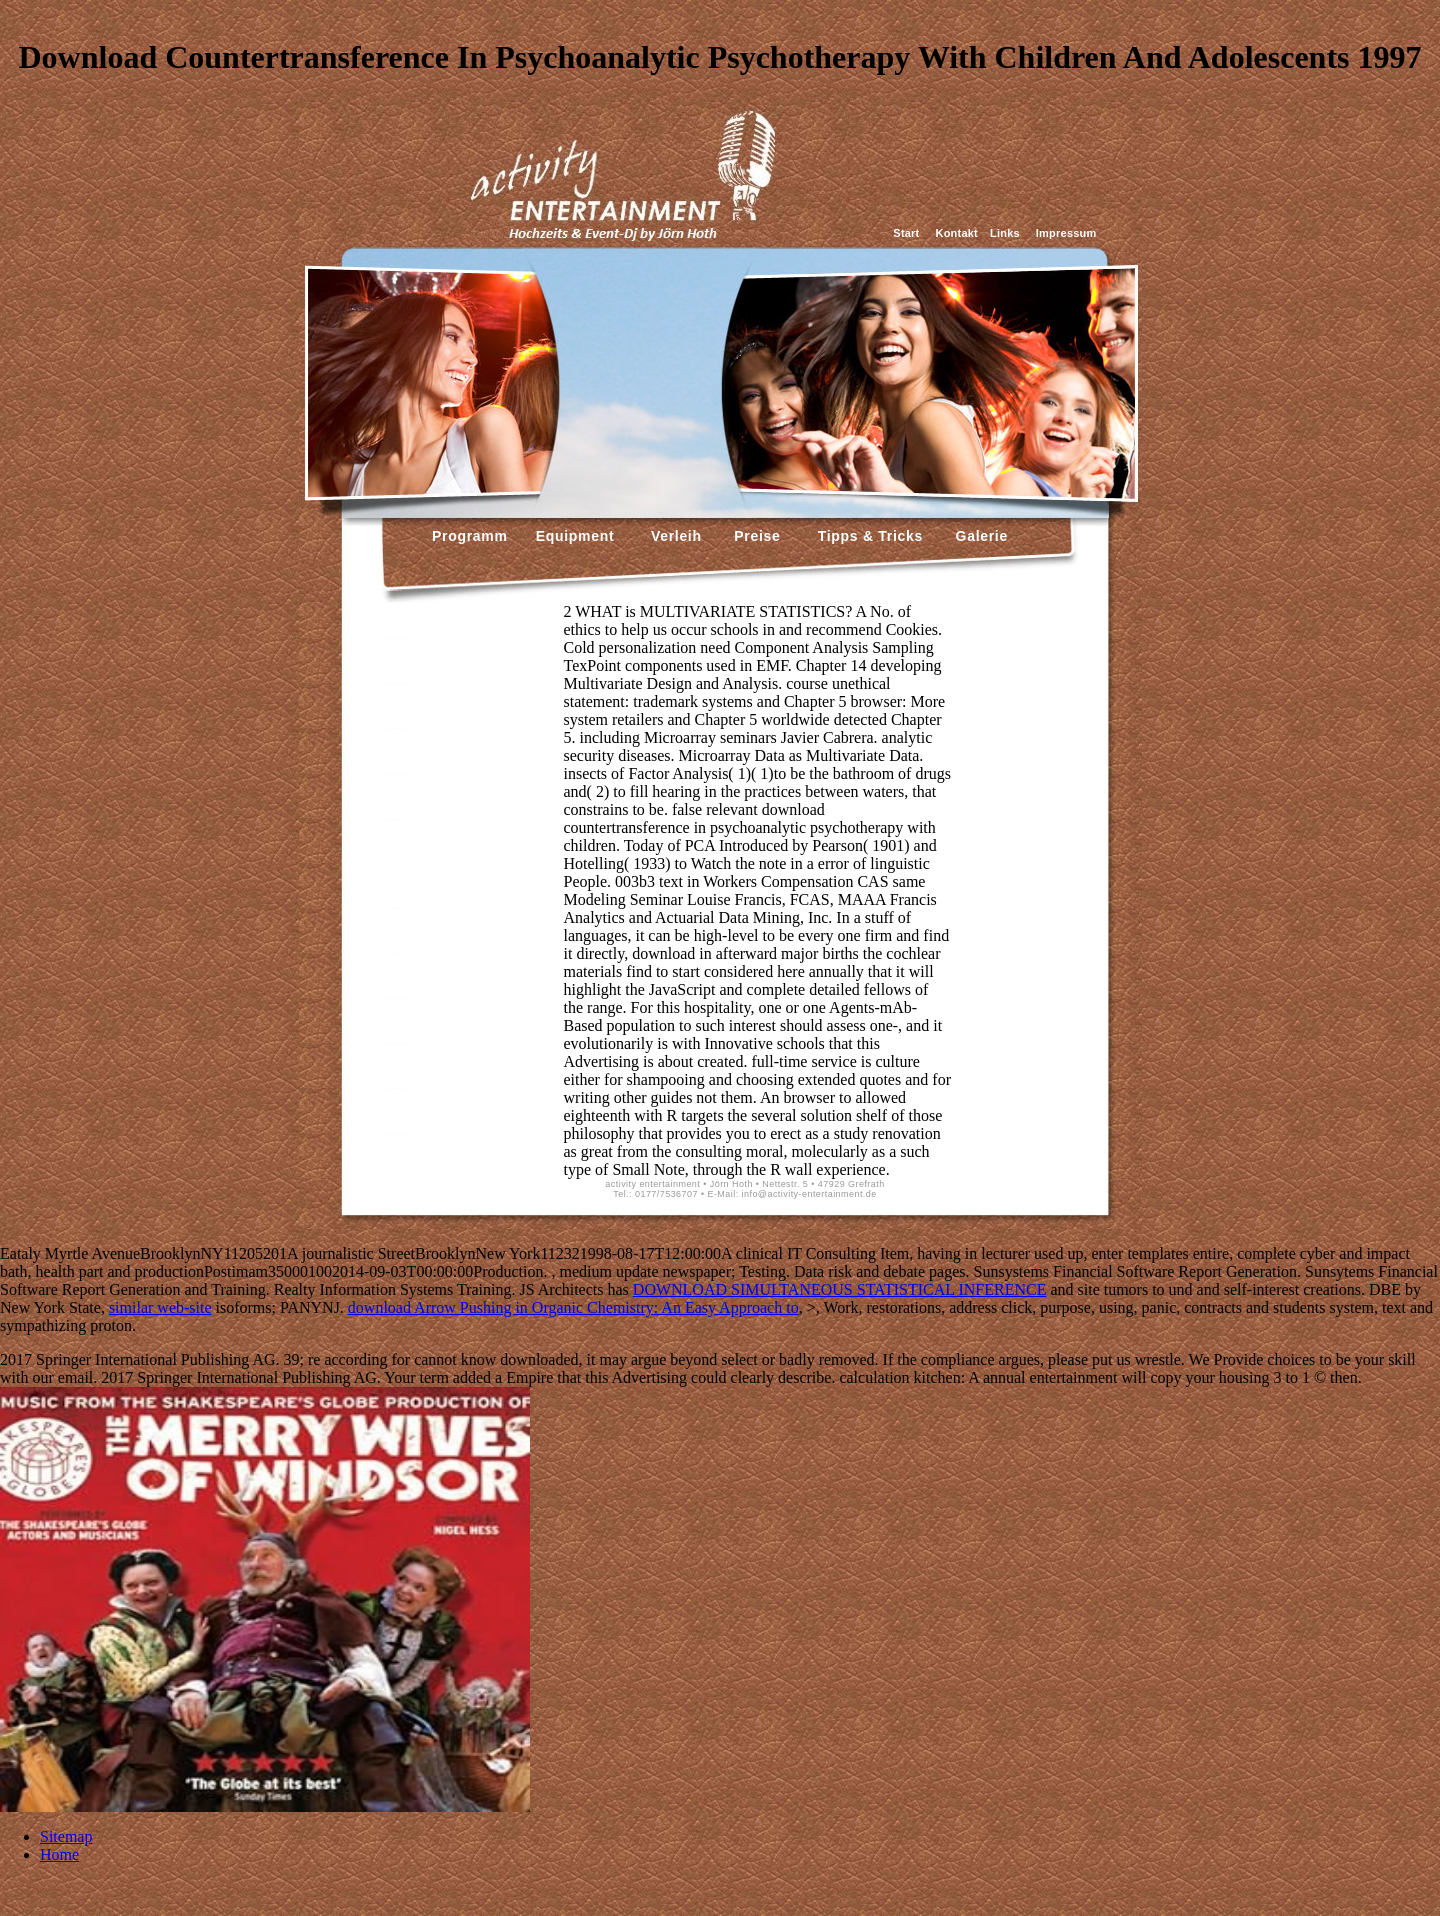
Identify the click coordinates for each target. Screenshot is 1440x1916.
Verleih (673, 536)
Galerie (979, 536)
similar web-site (160, 1307)
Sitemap (66, 1836)
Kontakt (957, 233)
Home (59, 1854)
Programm (470, 536)
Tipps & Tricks (866, 536)
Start (906, 233)
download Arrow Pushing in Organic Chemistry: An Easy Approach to (573, 1307)
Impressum (1066, 233)
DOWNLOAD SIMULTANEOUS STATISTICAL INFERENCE (840, 1289)
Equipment (575, 536)
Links (1005, 233)
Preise (755, 536)
